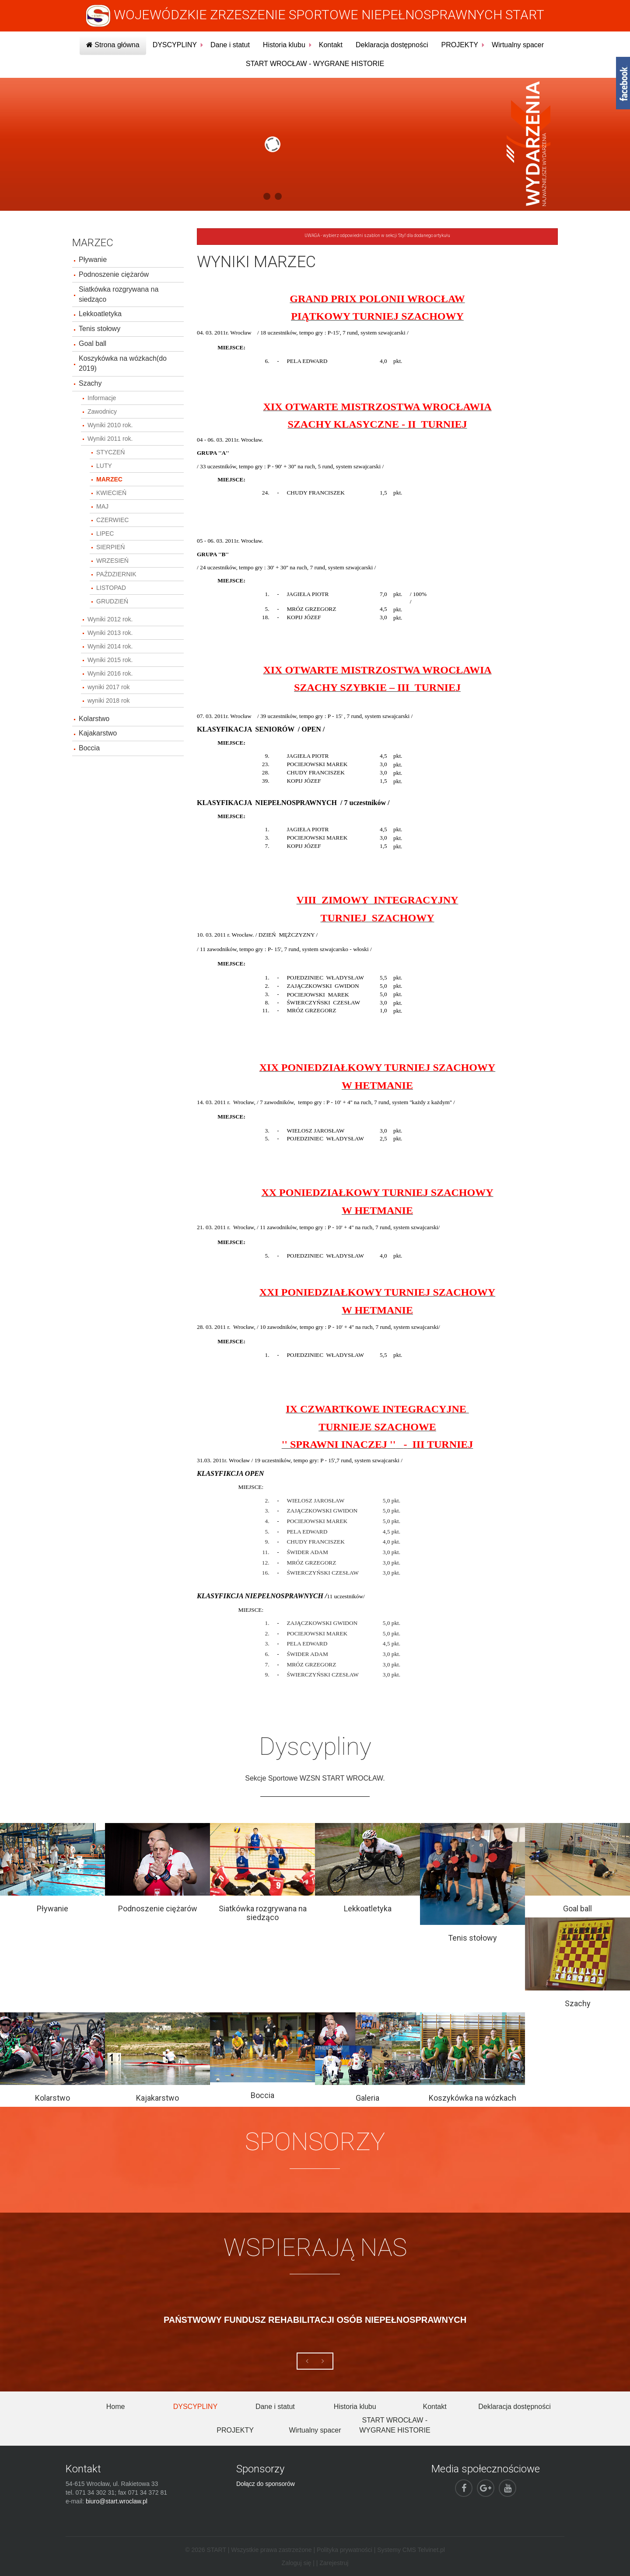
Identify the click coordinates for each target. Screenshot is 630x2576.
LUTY (104, 465)
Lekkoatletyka (100, 313)
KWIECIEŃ (111, 492)
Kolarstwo (94, 718)
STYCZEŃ (110, 452)
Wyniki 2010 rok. (110, 425)
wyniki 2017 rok (109, 686)
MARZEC (109, 479)
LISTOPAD (111, 587)
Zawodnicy (102, 411)
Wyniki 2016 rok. (110, 673)
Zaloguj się (297, 2562)
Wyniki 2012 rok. (110, 619)
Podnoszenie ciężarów (114, 274)
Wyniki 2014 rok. (110, 646)
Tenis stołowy (99, 328)
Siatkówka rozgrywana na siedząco (118, 294)
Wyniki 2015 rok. (110, 659)
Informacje (102, 397)
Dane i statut (230, 45)
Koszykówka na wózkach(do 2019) (123, 363)
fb (623, 83)
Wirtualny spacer (518, 45)
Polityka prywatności (344, 2549)
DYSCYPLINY (175, 45)
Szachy (90, 383)
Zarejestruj (333, 2562)
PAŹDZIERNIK (116, 574)
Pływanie (93, 259)
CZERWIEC (112, 519)
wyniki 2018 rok (109, 700)
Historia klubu (284, 45)
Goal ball (92, 343)
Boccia (89, 748)
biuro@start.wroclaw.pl (116, 2501)
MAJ (102, 506)
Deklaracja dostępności (392, 45)
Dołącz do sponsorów (265, 2483)
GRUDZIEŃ (112, 601)
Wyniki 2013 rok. (110, 632)
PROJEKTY (459, 45)
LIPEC (105, 533)
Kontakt (331, 45)
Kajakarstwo (98, 733)
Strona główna (113, 45)
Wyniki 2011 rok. (110, 438)
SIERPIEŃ (110, 547)
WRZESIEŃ (112, 560)
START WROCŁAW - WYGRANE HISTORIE (315, 63)
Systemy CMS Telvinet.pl (411, 2549)
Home (115, 2406)
